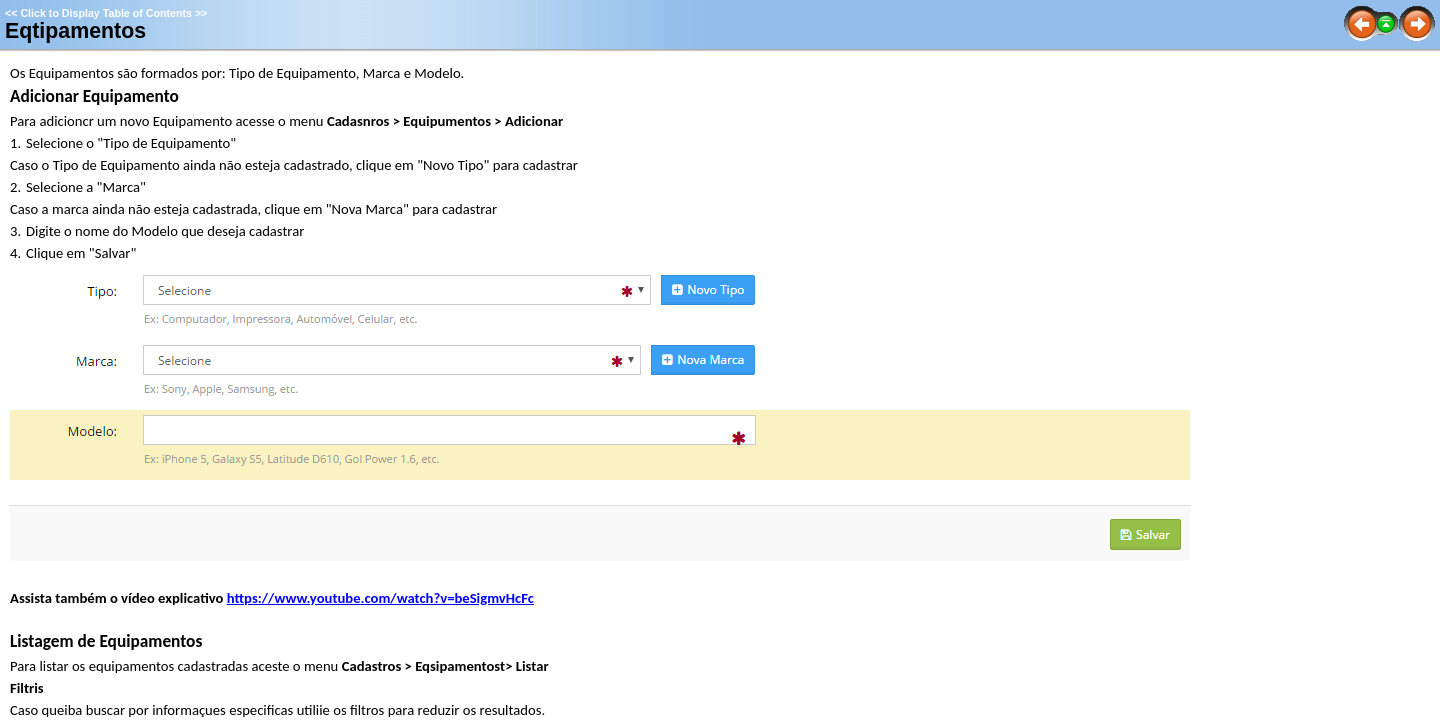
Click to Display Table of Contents (106, 13)
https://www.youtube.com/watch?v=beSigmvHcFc (380, 598)
